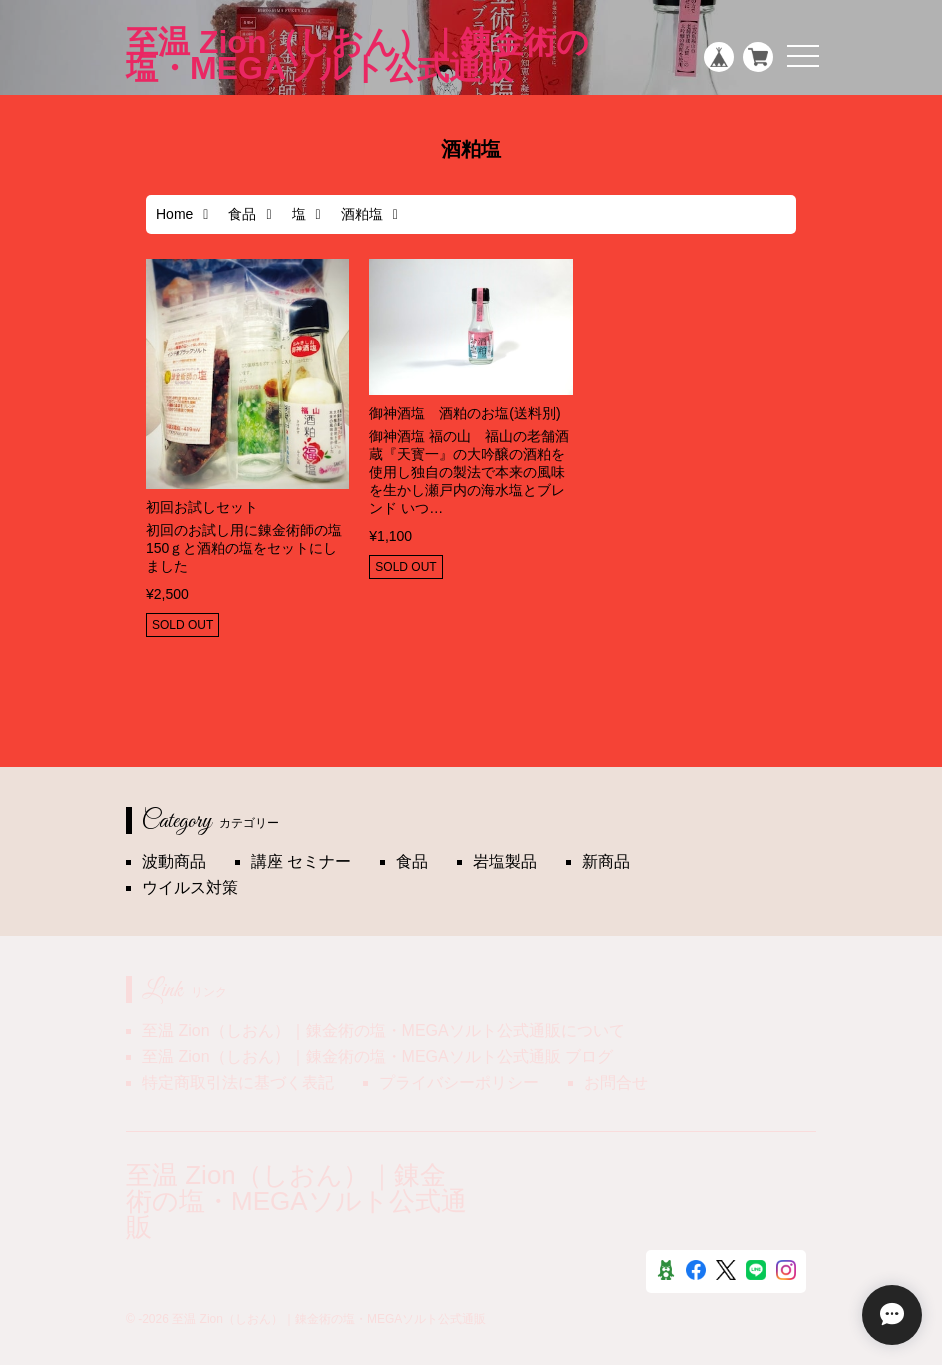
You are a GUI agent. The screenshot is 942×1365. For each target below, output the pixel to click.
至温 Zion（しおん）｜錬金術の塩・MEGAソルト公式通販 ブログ (377, 1056)
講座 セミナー (301, 861)
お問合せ (616, 1082)
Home (174, 214)
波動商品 (174, 861)
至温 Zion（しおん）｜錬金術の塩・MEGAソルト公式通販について (383, 1030)
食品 (242, 214)
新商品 (606, 861)
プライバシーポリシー (459, 1082)
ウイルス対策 (190, 887)
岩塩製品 (505, 861)
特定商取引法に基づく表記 (238, 1082)
